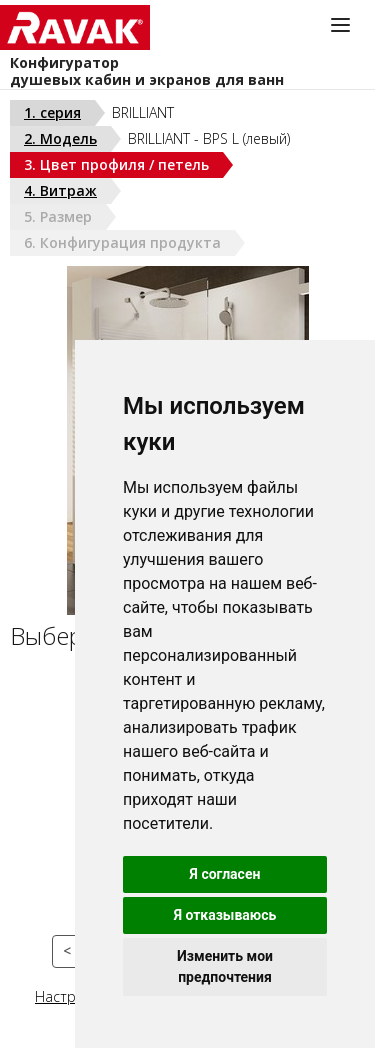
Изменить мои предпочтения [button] (225, 966)
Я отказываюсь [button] (225, 915)
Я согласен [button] (225, 874)
